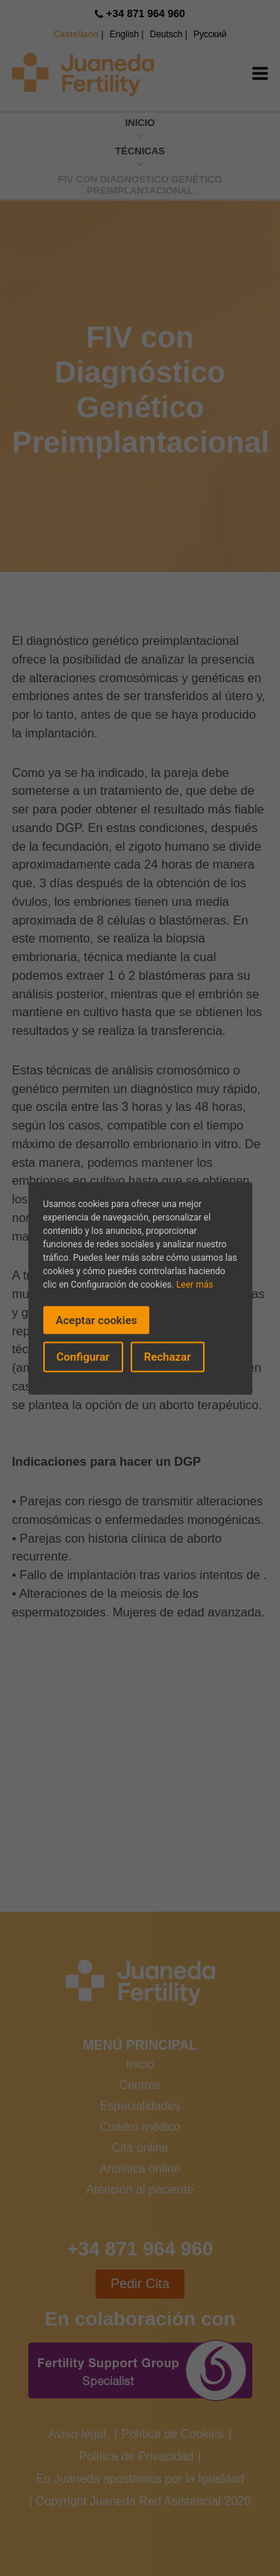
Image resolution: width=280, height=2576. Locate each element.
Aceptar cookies (96, 1319)
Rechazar (167, 1357)
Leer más (194, 1284)
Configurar (83, 1357)
